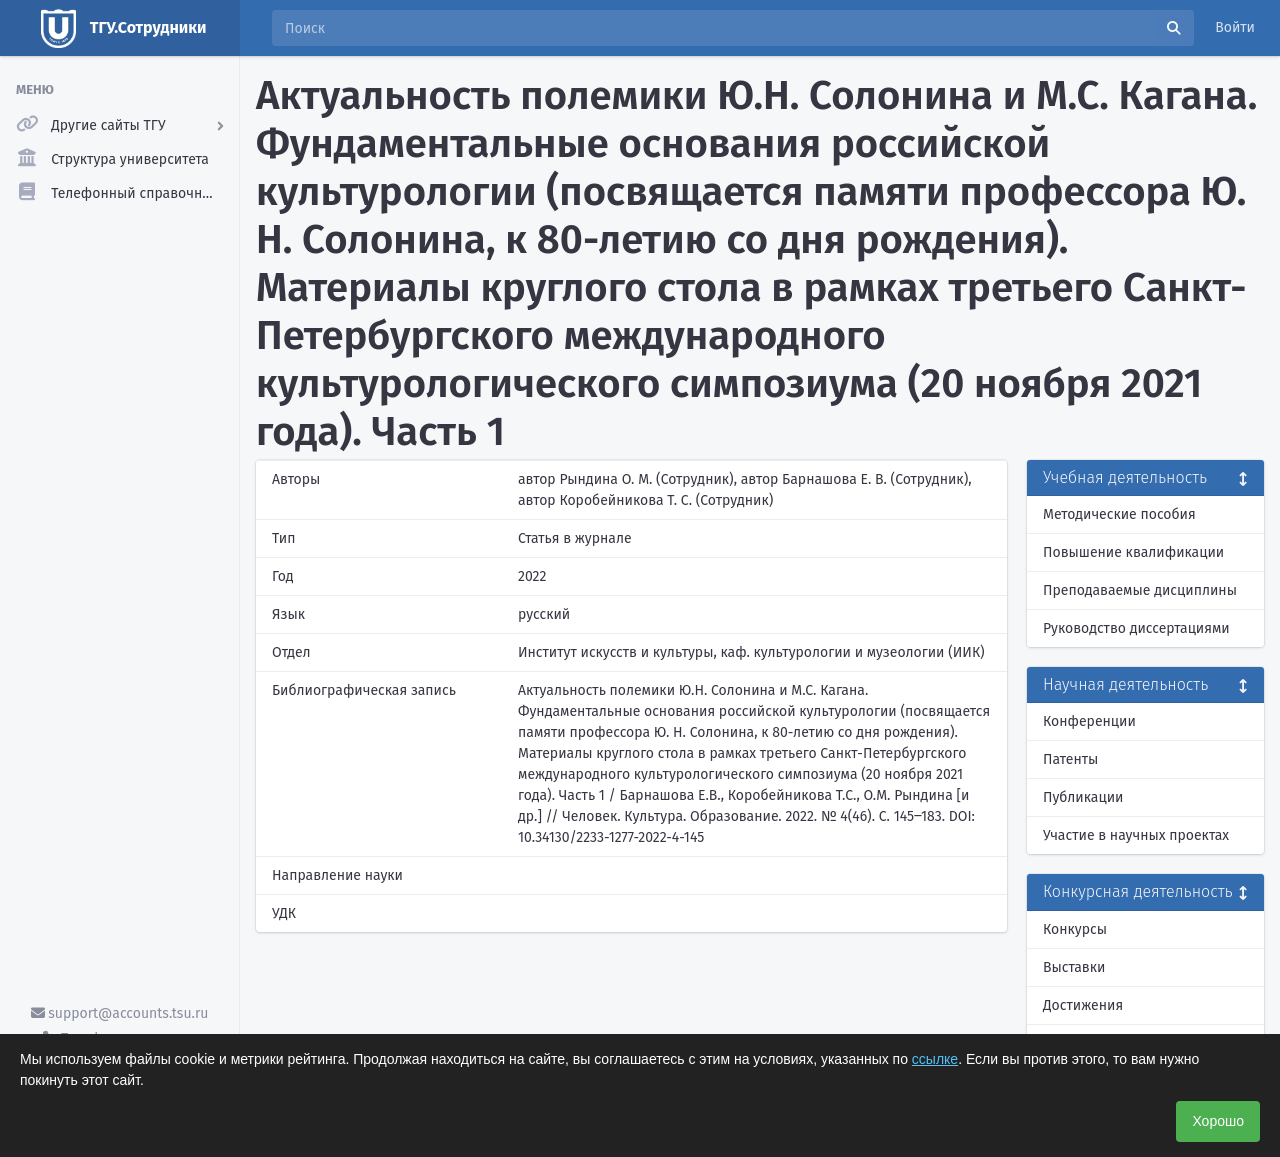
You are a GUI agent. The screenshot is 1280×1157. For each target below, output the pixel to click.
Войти (1235, 27)
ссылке (935, 1059)
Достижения (1083, 1005)
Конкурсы (1075, 929)
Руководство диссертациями (1136, 628)
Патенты (1070, 759)
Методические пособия (1119, 514)
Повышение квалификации (1133, 552)
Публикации (1083, 797)
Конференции (1089, 721)
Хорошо (1218, 1121)
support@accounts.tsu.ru (120, 1013)
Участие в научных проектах (1136, 835)
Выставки (1074, 967)
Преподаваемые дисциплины (1140, 590)
